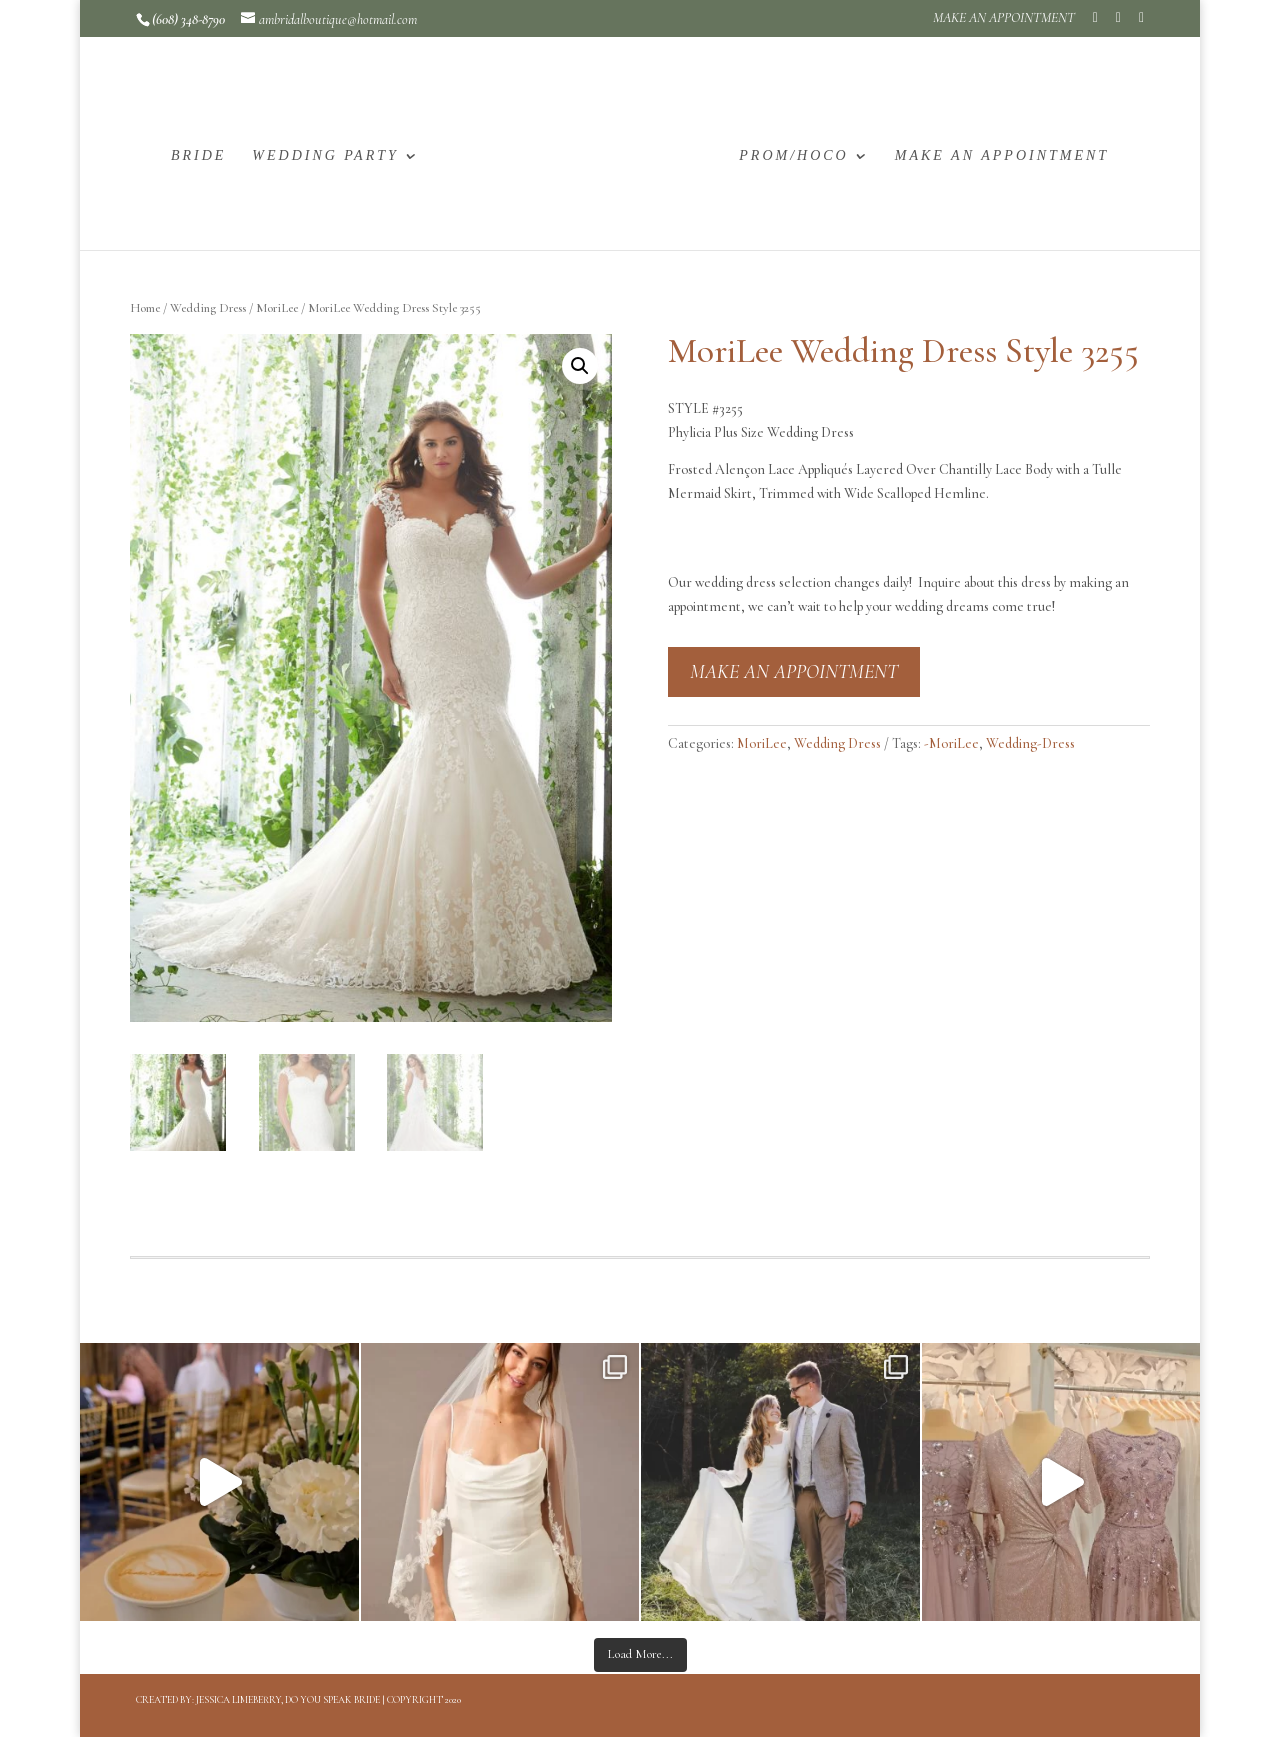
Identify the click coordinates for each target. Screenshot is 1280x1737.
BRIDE (198, 156)
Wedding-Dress (1030, 743)
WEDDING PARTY (325, 156)
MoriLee (277, 308)
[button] (580, 366)
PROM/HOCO (793, 156)
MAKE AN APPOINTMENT (1004, 18)
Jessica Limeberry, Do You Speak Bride (288, 1700)
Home (145, 308)
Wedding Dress (208, 308)
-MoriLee (951, 743)
